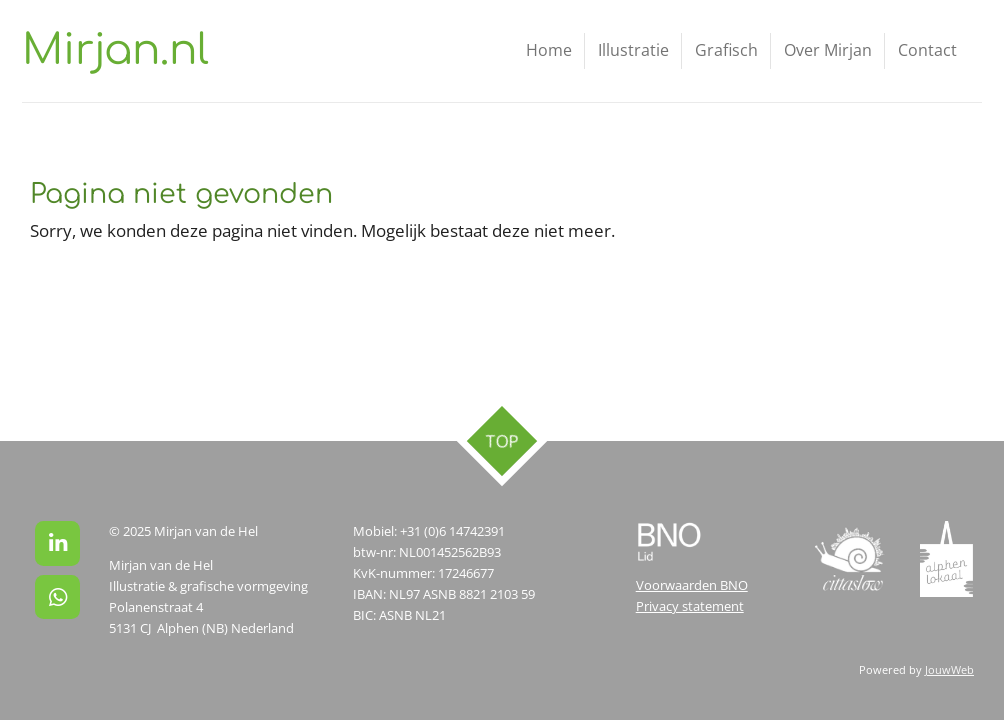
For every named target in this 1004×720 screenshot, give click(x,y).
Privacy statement (690, 606)
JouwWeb (949, 669)
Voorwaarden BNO (692, 585)
